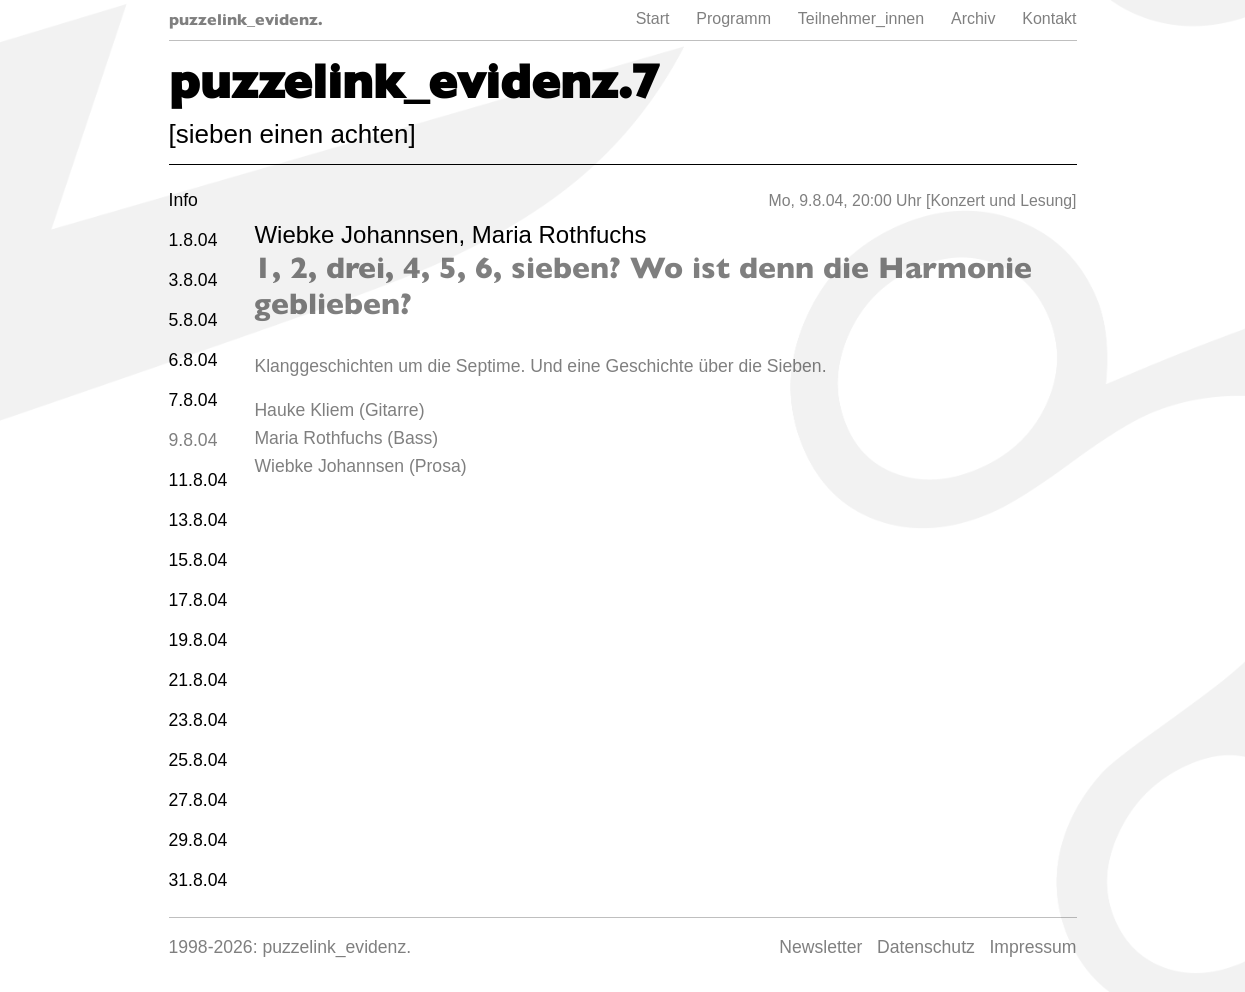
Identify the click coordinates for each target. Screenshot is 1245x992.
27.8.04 (198, 800)
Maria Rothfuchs (559, 234)
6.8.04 (193, 360)
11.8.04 (198, 480)
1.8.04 (193, 240)
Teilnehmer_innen (861, 18)
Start (653, 18)
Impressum (1032, 947)
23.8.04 (198, 720)
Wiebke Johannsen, (362, 234)
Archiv (973, 18)
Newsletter (820, 947)
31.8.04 (198, 880)
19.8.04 (198, 640)
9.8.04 (193, 440)
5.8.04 (193, 320)
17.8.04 (198, 600)
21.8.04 (198, 680)
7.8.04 (193, 400)
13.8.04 (198, 520)
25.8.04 (198, 760)
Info (183, 200)
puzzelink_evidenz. (246, 19)
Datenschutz (926, 947)
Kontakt (1049, 18)
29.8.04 (198, 840)
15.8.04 (198, 560)
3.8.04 (193, 280)
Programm (733, 18)
